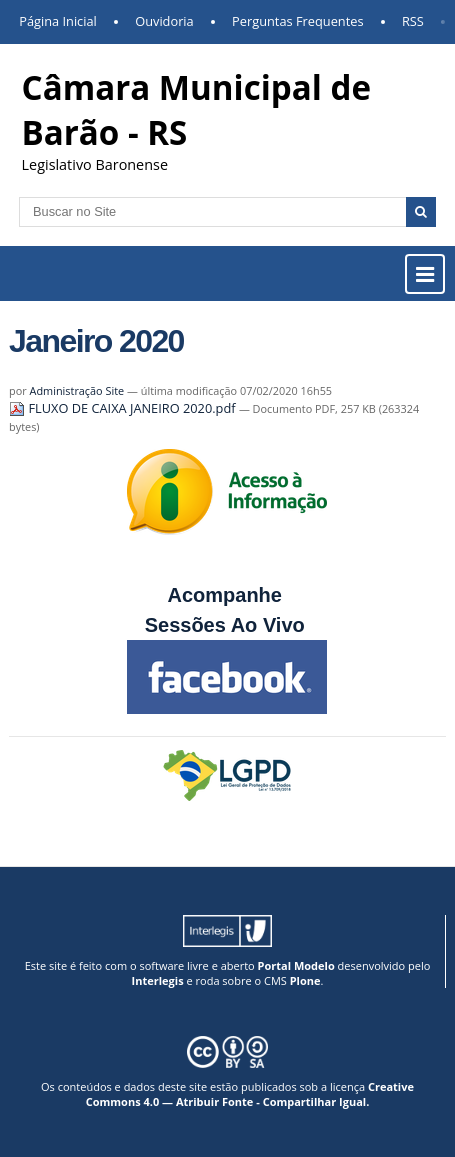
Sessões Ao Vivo (228, 625)
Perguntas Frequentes (297, 21)
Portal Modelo (296, 965)
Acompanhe (224, 595)
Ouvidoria (164, 21)
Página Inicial (58, 21)
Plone (305, 980)
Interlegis (158, 980)
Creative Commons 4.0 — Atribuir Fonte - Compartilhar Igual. (250, 1094)
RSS (413, 21)
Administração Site (77, 390)
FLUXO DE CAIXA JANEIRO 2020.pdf (124, 408)
